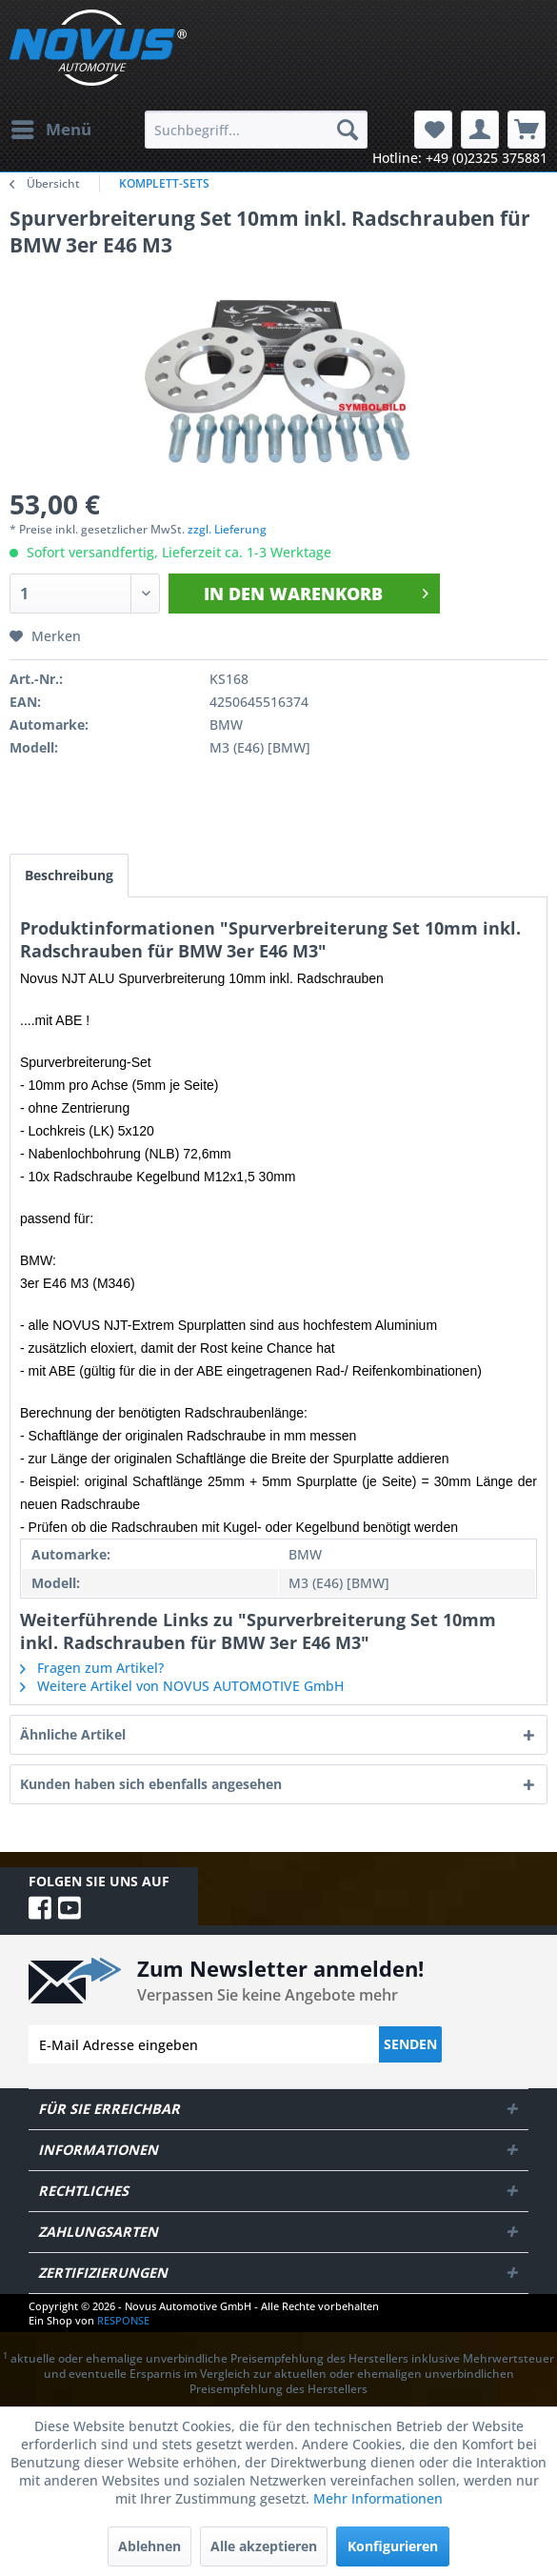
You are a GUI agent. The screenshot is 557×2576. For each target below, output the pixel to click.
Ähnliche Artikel (73, 1734)
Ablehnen (149, 2546)
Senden (410, 2044)
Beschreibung (69, 875)
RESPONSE (123, 2320)
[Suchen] (348, 130)
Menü (51, 127)
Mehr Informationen (378, 2498)
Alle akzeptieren (263, 2546)
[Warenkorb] (526, 130)
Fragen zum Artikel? (92, 1668)
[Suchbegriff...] (256, 130)
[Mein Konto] (480, 130)
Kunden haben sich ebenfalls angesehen (151, 1784)
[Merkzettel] (433, 130)
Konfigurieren (393, 2546)
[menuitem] (50, 130)
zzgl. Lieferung (227, 529)
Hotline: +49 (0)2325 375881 (459, 158)
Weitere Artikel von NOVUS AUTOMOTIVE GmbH (182, 1686)
